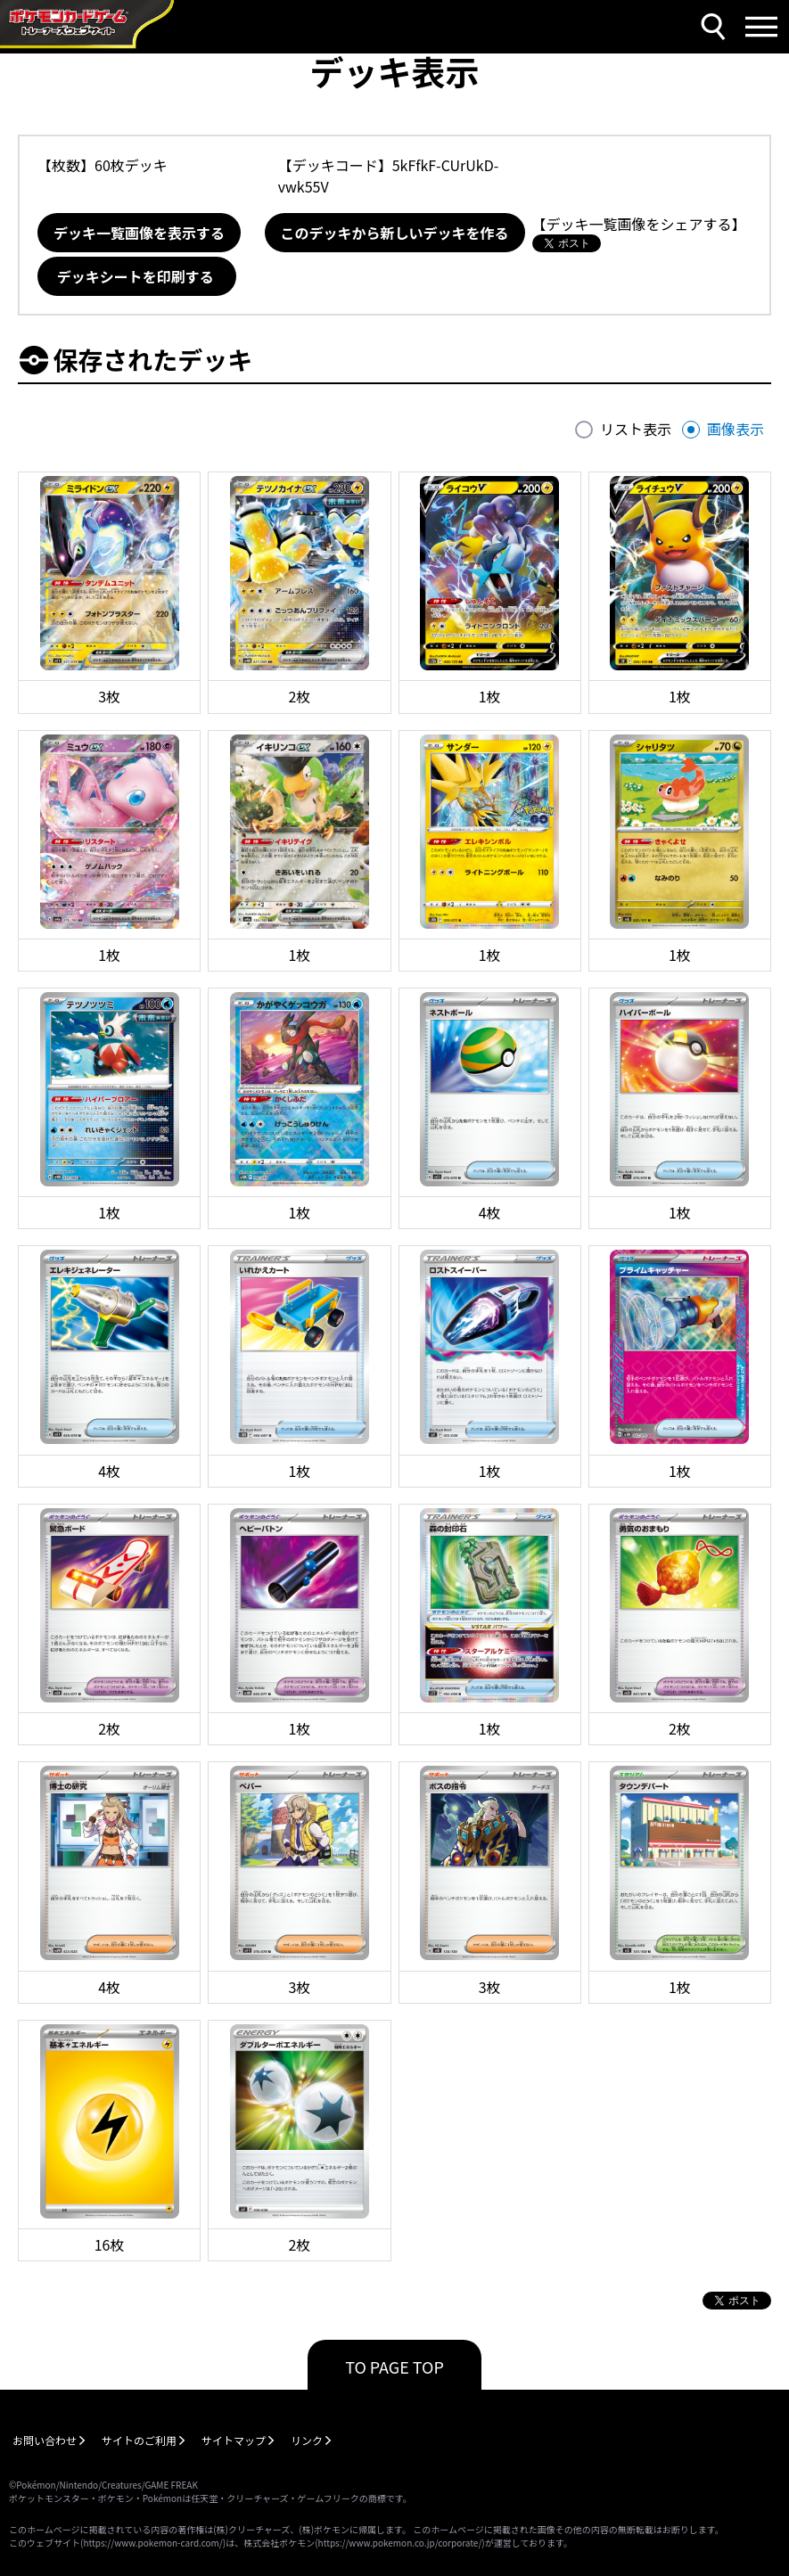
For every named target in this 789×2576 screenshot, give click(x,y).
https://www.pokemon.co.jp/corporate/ (400, 2542)
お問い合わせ (44, 2440)
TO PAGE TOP (394, 2366)
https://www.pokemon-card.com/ (152, 2542)
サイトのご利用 (139, 2440)
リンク (307, 2440)
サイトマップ (233, 2440)
